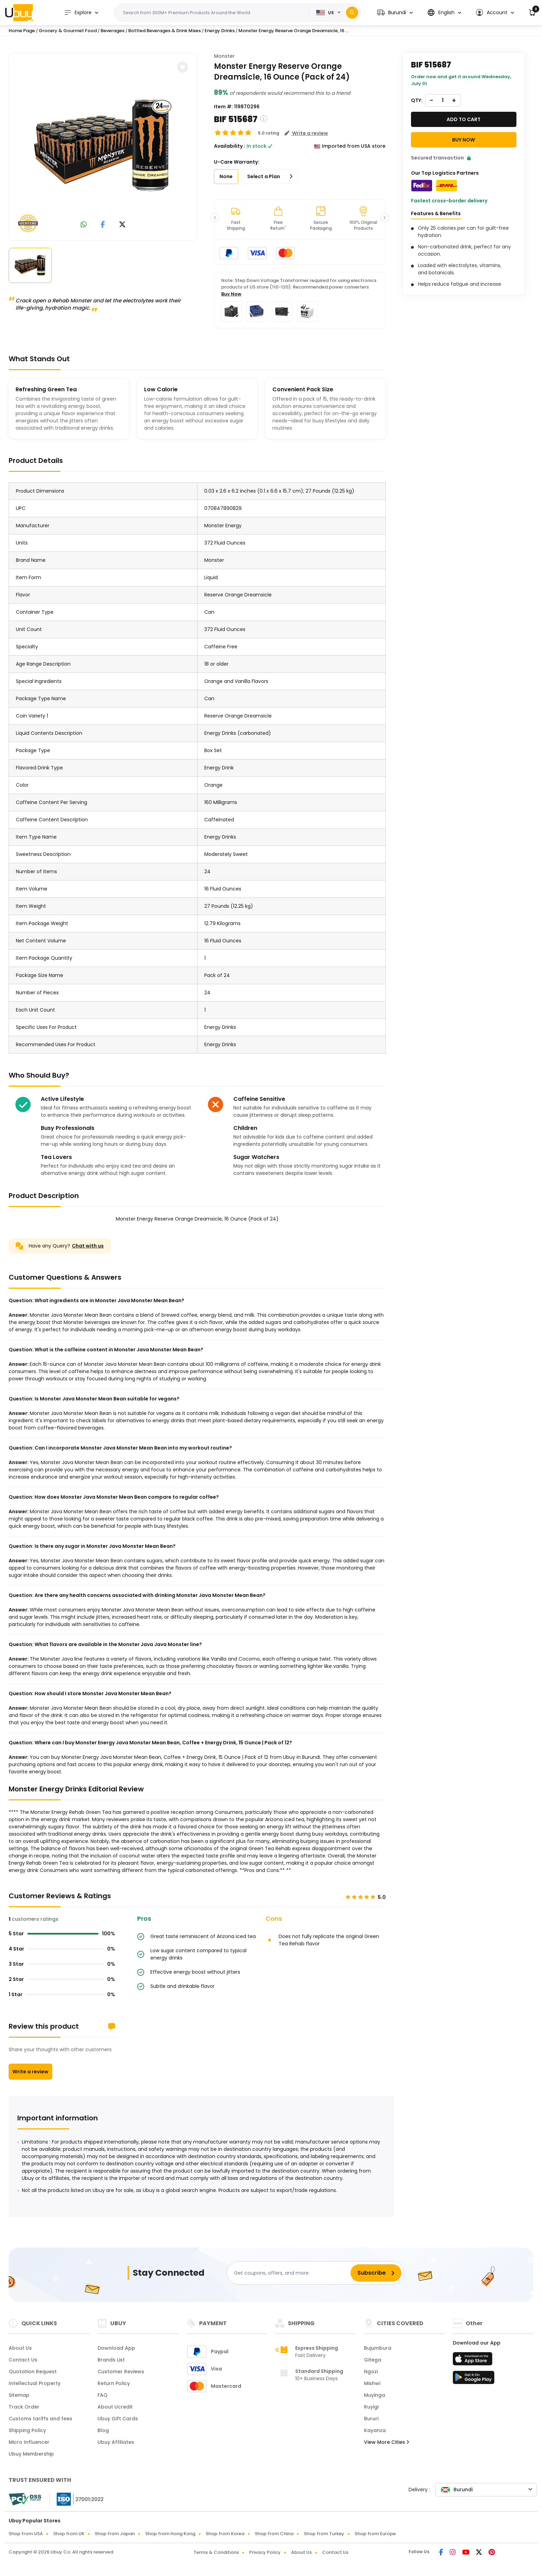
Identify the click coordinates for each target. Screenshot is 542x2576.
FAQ (102, 2395)
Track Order (24, 2406)
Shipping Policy (27, 2430)
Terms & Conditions (216, 2552)
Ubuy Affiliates (115, 2442)
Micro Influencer (29, 2442)
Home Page (22, 30)
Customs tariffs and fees (40, 2418)
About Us (20, 2348)
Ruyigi (371, 2406)
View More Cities (386, 2442)
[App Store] (473, 2360)
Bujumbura (377, 2348)
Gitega (372, 2359)
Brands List (111, 2359)
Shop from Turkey (324, 2533)
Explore (78, 13)
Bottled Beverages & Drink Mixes (164, 30)
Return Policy (113, 2383)
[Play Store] (473, 2379)
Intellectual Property (34, 2383)
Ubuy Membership (31, 2453)
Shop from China (274, 2533)
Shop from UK (68, 2533)
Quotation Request (33, 2371)
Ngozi (371, 2371)
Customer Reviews (120, 2371)
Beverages (112, 30)
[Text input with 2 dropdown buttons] (214, 12)
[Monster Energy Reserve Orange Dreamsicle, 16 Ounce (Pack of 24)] (103, 145)
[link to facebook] (103, 225)
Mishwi (372, 2383)
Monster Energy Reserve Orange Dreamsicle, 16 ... (293, 30)
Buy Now (231, 294)
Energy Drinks (220, 30)
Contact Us (23, 2359)
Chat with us (88, 1245)
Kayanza (375, 2430)
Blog (103, 2430)
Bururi (371, 2418)
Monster (224, 56)
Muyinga (374, 2395)
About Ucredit (115, 2406)
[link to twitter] (122, 225)
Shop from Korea (225, 2533)
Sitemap (19, 2395)
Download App (116, 2348)
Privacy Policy (265, 2552)
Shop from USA (26, 2533)
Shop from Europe (375, 2533)
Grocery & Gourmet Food (68, 30)
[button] (395, 12)
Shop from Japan (115, 2533)
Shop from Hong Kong (170, 2533)
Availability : (229, 146)
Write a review (30, 2071)
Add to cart (463, 119)
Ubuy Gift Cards (117, 2418)
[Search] (352, 13)
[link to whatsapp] (84, 225)
